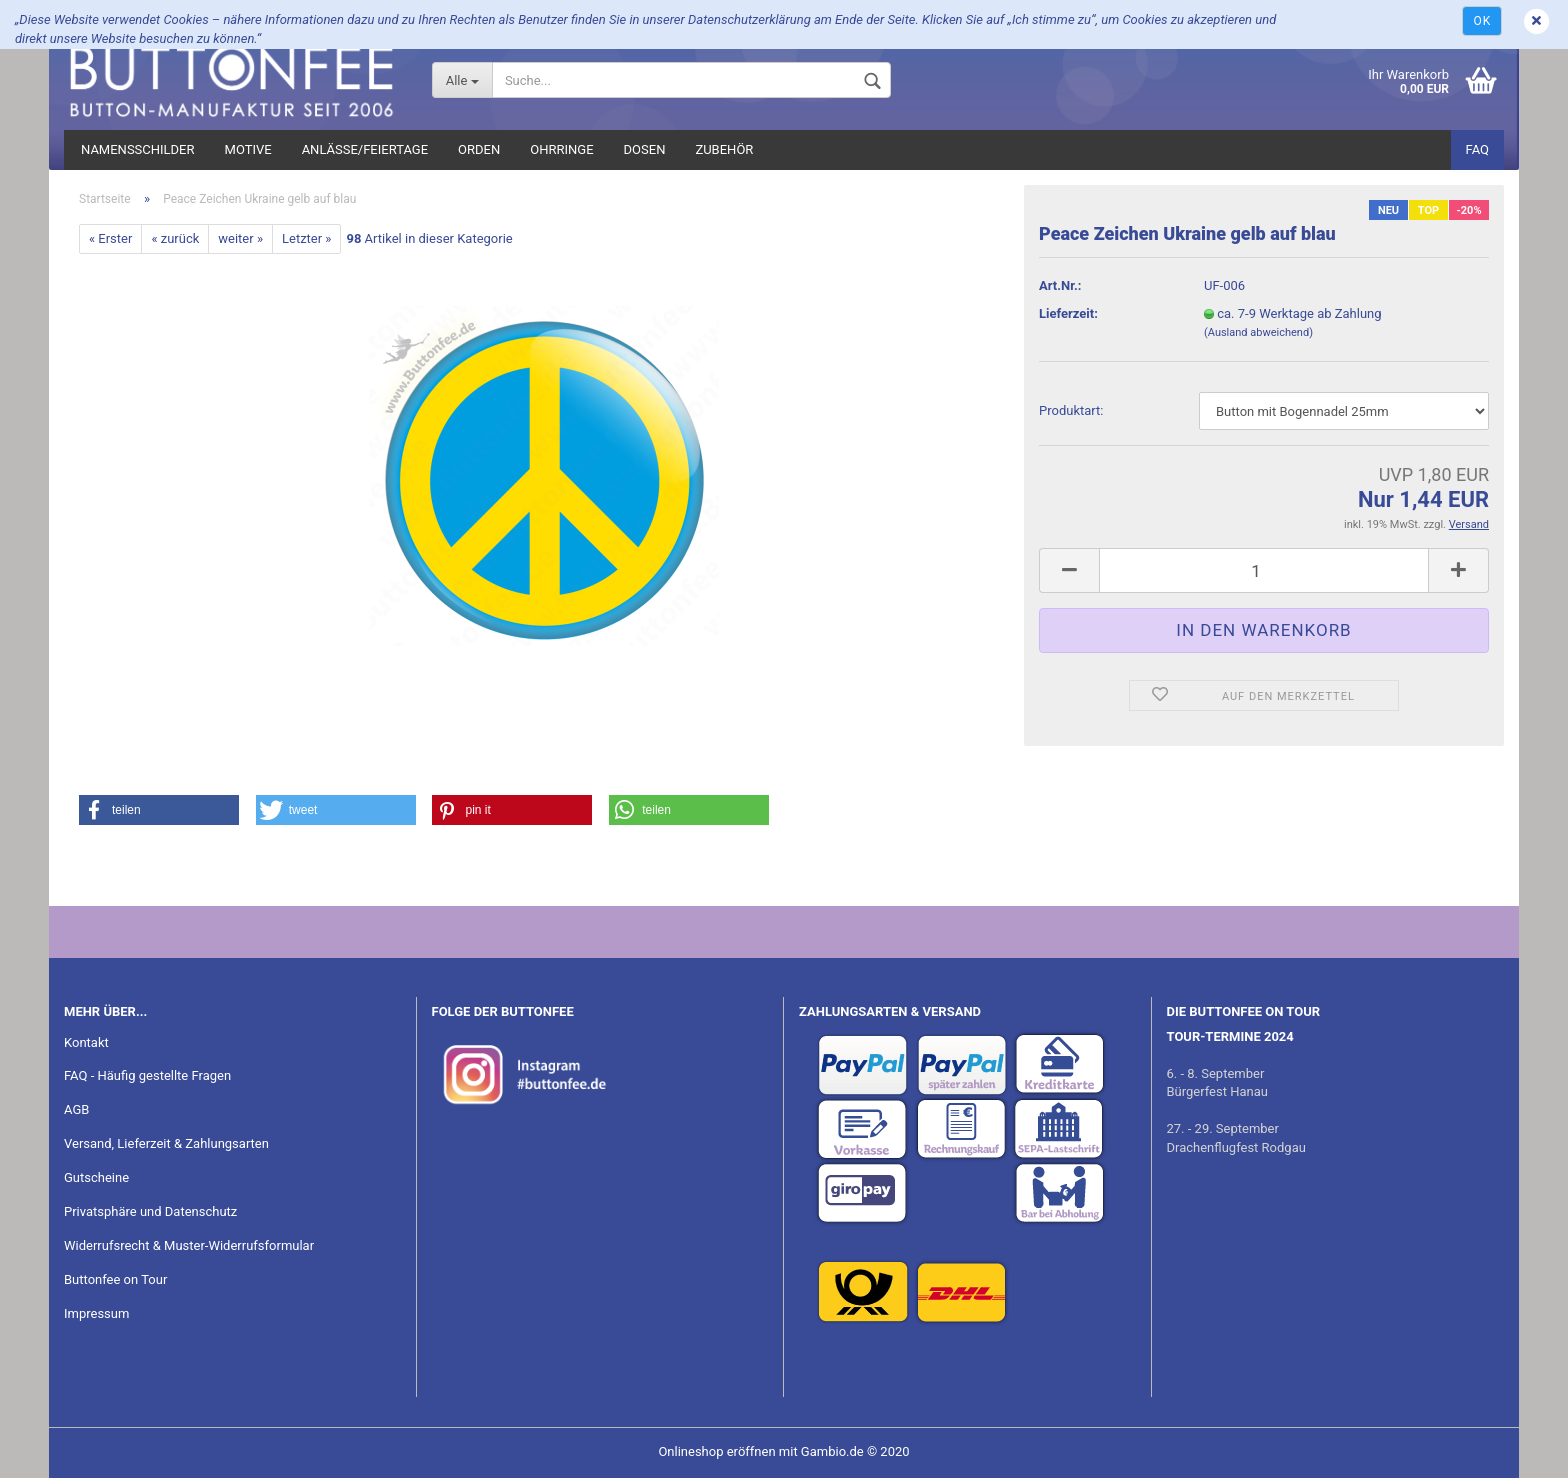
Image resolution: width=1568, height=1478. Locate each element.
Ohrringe (561, 149)
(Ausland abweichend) (1258, 332)
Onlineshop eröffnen (716, 1451)
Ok (1482, 21)
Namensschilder (138, 149)
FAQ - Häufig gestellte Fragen (147, 1075)
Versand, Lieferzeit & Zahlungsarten (166, 1143)
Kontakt (86, 1042)
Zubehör (724, 149)
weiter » (240, 238)
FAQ (1477, 149)
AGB (76, 1109)
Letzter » (306, 238)
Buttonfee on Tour (115, 1279)
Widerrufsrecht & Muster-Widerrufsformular (189, 1245)
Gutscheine (96, 1177)
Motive (248, 149)
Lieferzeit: (1068, 313)
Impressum (96, 1313)
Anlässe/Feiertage (365, 149)
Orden (479, 149)
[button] (159, 810)
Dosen (645, 149)
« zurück (175, 238)
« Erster (110, 238)
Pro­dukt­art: (1071, 410)
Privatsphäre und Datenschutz (150, 1211)
